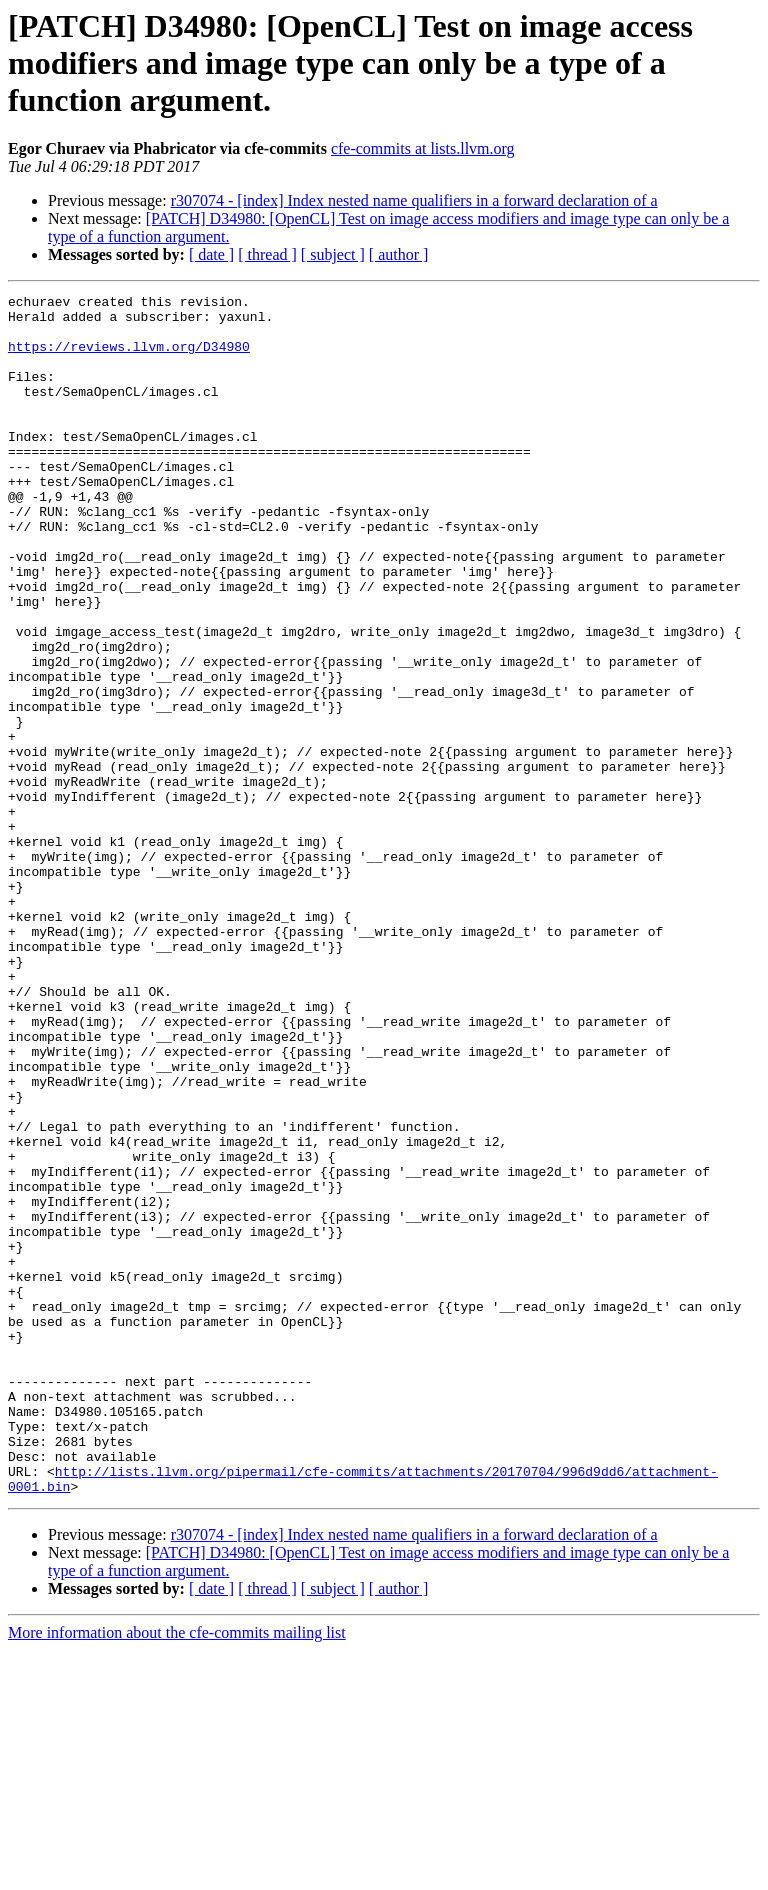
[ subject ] (333, 254)
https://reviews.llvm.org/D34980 (129, 358)
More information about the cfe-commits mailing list (177, 1872)
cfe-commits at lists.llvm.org (423, 148)
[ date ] (211, 254)
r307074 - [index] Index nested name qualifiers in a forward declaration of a (414, 200)
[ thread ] (267, 254)
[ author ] (399, 254)
